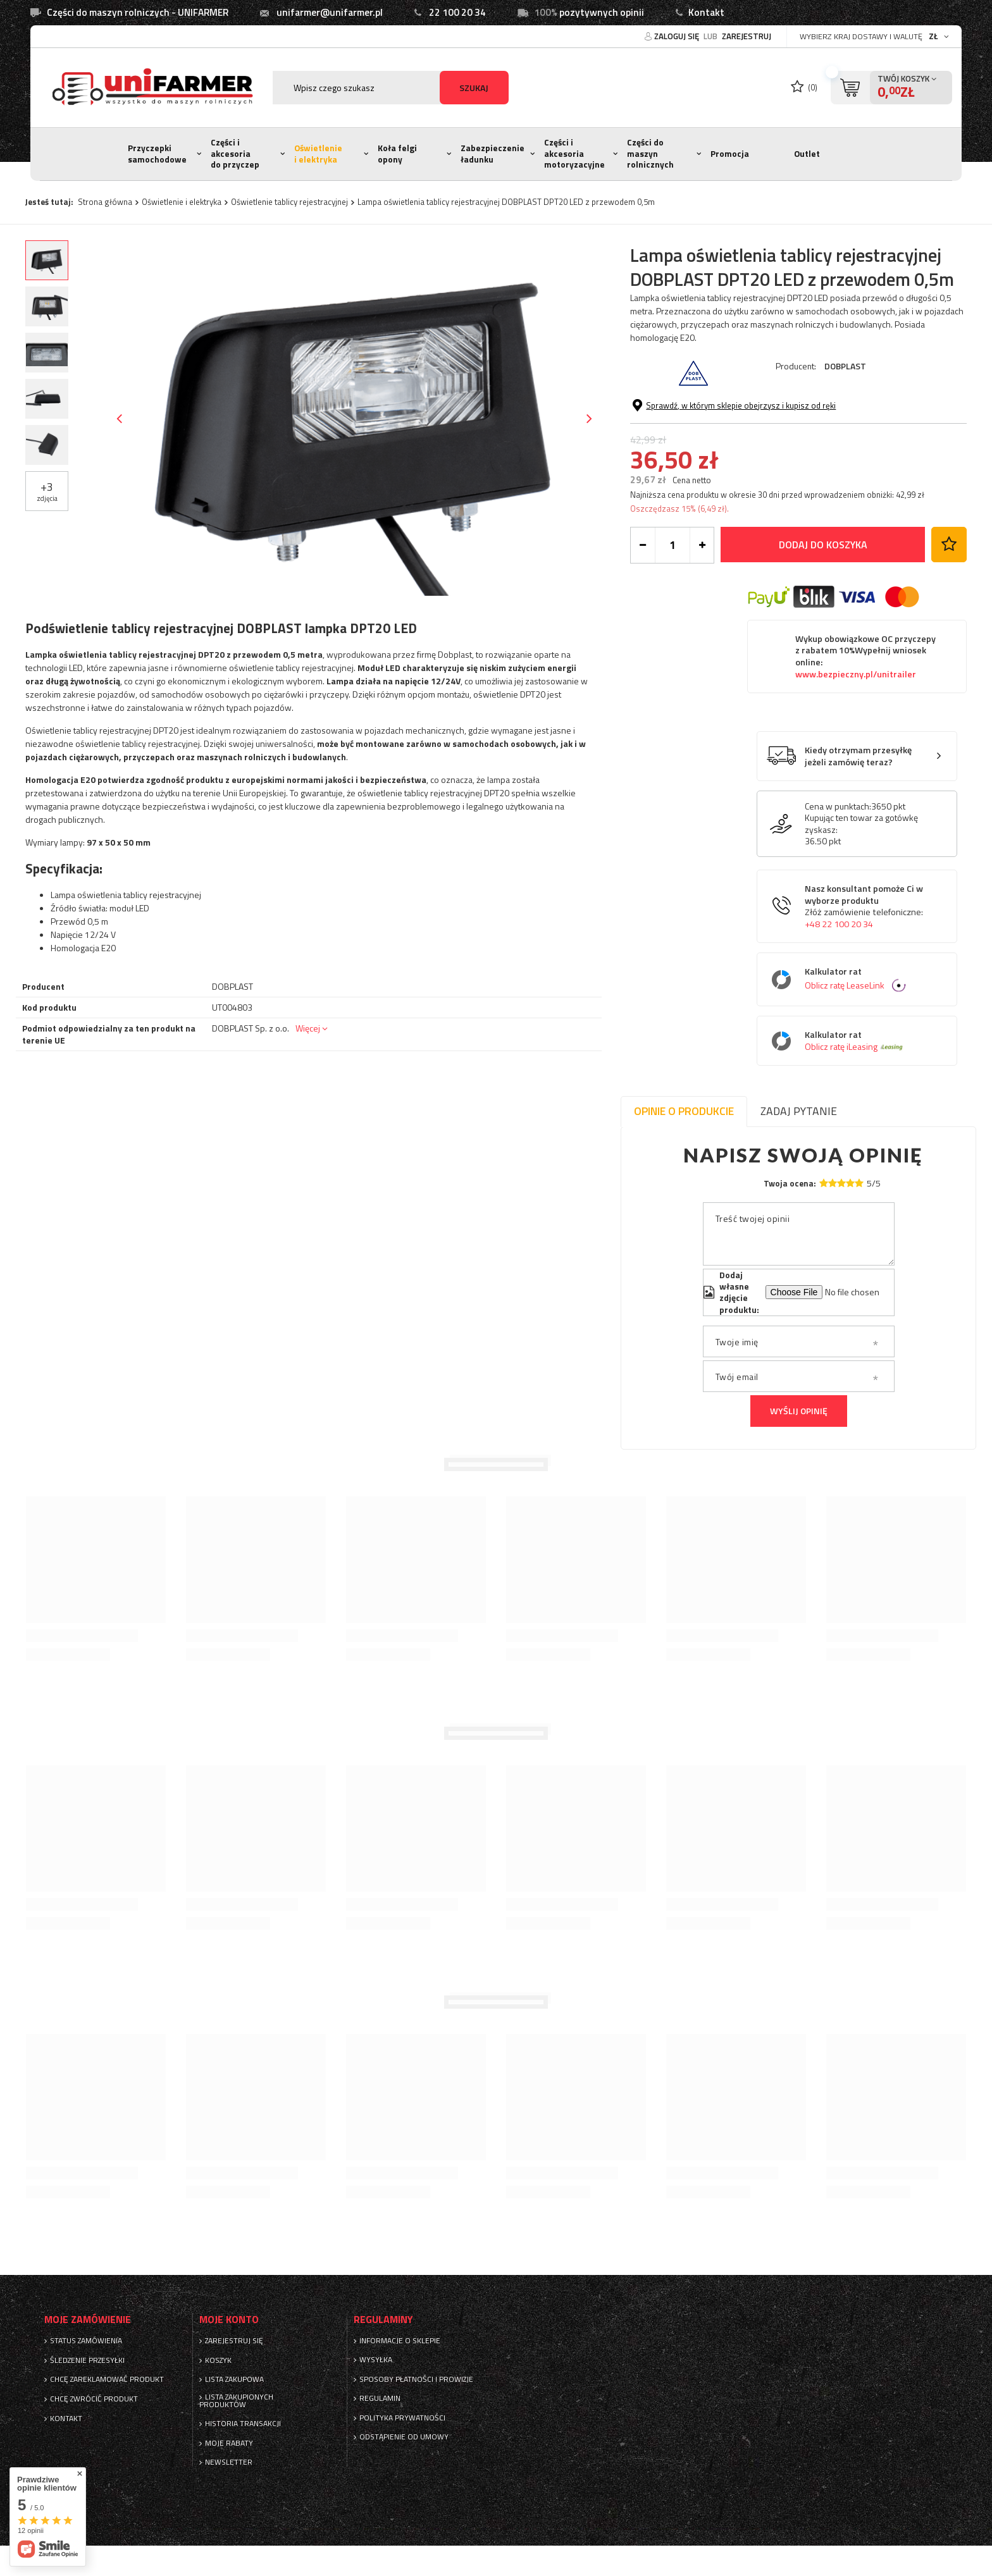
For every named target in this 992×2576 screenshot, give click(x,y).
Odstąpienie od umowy (404, 2437)
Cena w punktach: (838, 806)
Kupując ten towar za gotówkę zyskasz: (861, 823)
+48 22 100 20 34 (839, 924)
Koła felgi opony (397, 154)
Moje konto (229, 2319)
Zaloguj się (677, 36)
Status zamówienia (86, 2341)
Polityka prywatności (402, 2418)
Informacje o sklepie (399, 2341)
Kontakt (706, 12)
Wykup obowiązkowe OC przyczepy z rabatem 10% (865, 656)
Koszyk (218, 2360)
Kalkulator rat (866, 979)
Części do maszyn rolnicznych (650, 153)
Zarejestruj (746, 36)
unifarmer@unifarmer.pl (329, 12)
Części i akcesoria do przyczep (235, 153)
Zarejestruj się (234, 2341)
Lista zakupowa (234, 2379)
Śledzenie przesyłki (87, 2360)
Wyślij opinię (799, 1410)
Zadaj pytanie (798, 1110)
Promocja (729, 153)
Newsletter (228, 2462)
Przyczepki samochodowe (157, 154)
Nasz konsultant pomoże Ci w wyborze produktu (864, 906)
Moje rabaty (229, 2443)
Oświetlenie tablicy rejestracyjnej (289, 201)
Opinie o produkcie (684, 1110)
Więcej (307, 1028)
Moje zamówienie (87, 2319)
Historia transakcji (243, 2423)
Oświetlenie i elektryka (318, 154)
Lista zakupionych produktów (236, 2400)
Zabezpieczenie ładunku (492, 154)
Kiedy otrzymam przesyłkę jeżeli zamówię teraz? (858, 756)
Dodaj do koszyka (823, 544)
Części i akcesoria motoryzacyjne (574, 153)
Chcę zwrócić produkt (94, 2399)
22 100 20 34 (457, 12)
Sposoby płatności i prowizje (416, 2379)
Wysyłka (375, 2359)
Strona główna (105, 201)
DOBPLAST (845, 366)
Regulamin (379, 2398)
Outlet (807, 153)
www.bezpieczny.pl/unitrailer (855, 674)
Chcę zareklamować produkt (107, 2379)
